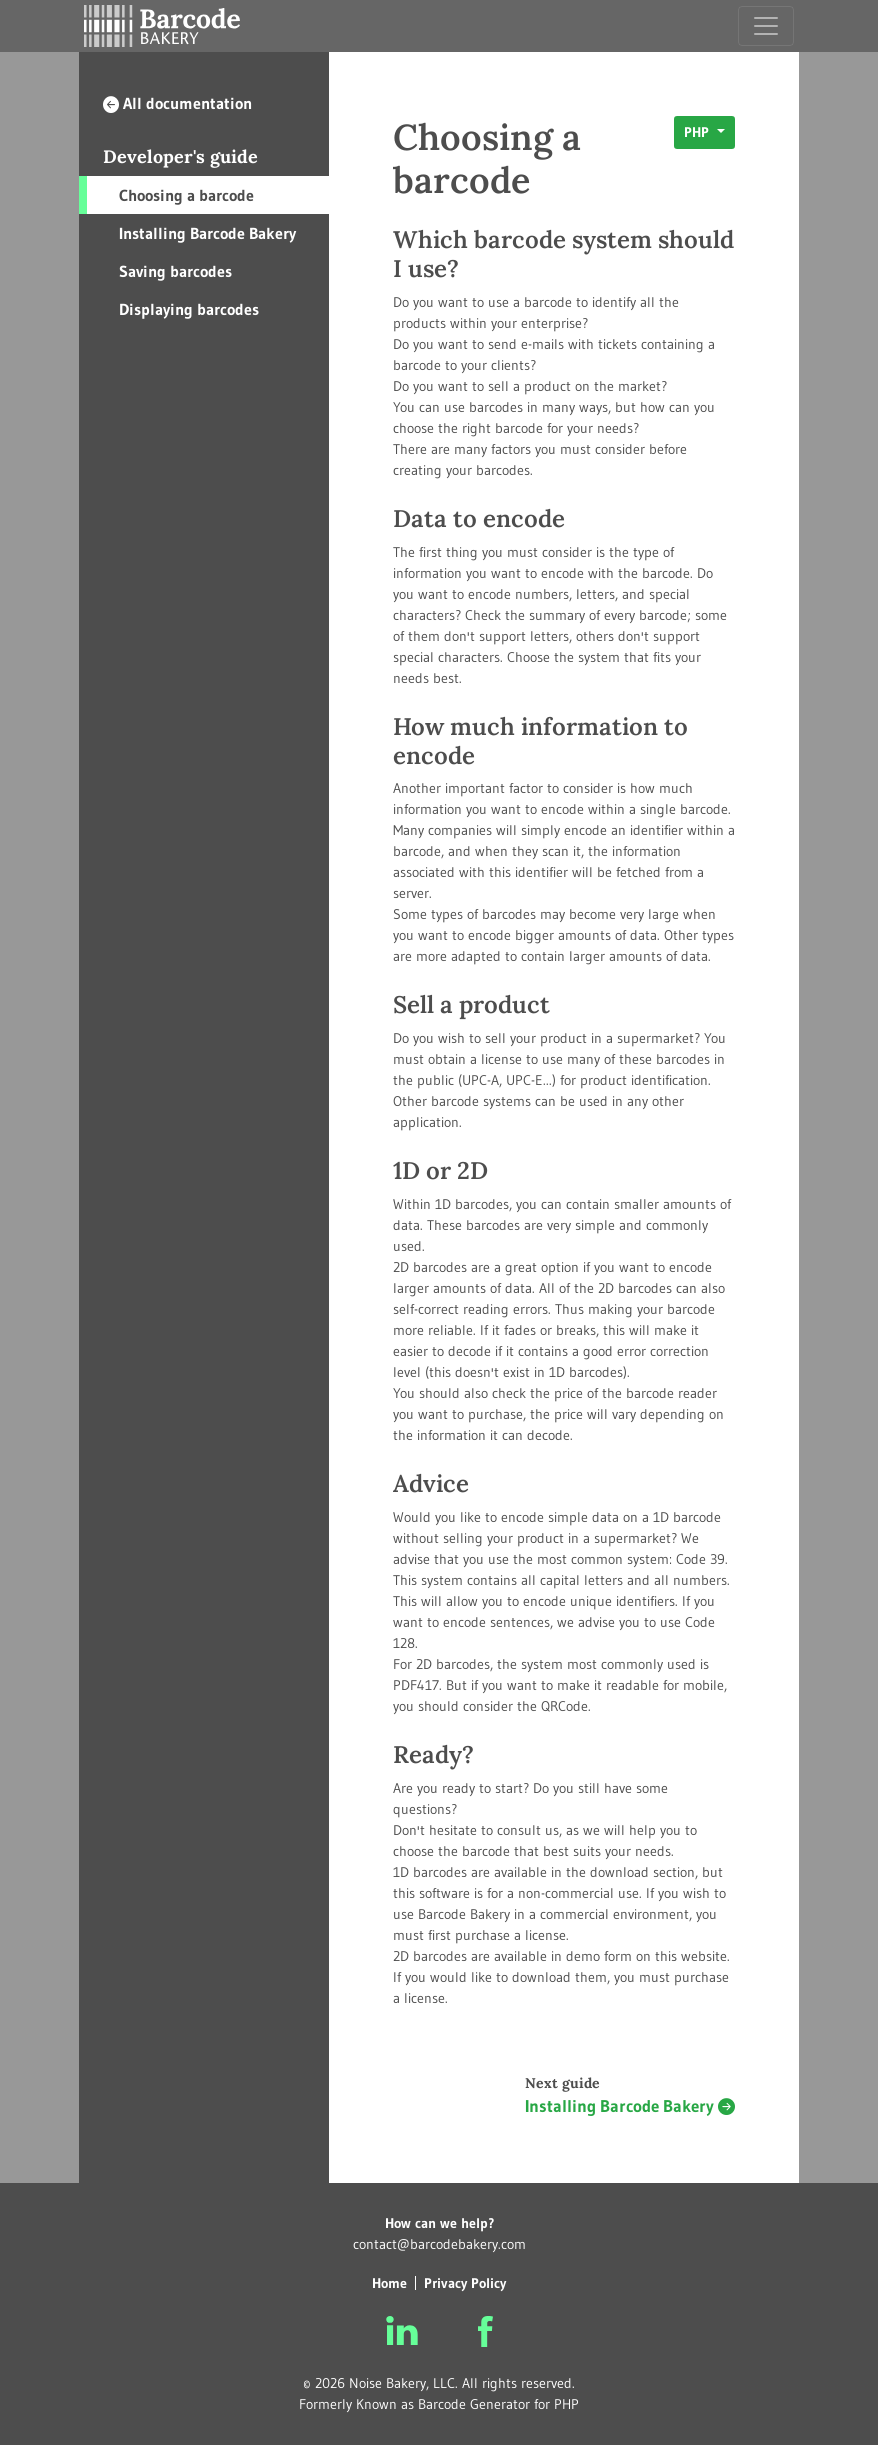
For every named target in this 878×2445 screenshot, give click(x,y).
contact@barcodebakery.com (439, 2244)
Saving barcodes (175, 271)
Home (389, 2283)
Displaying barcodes (189, 309)
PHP (698, 132)
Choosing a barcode (186, 195)
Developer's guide (180, 156)
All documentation (177, 103)
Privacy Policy (465, 2283)
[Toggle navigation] (766, 26)
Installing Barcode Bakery (207, 233)
